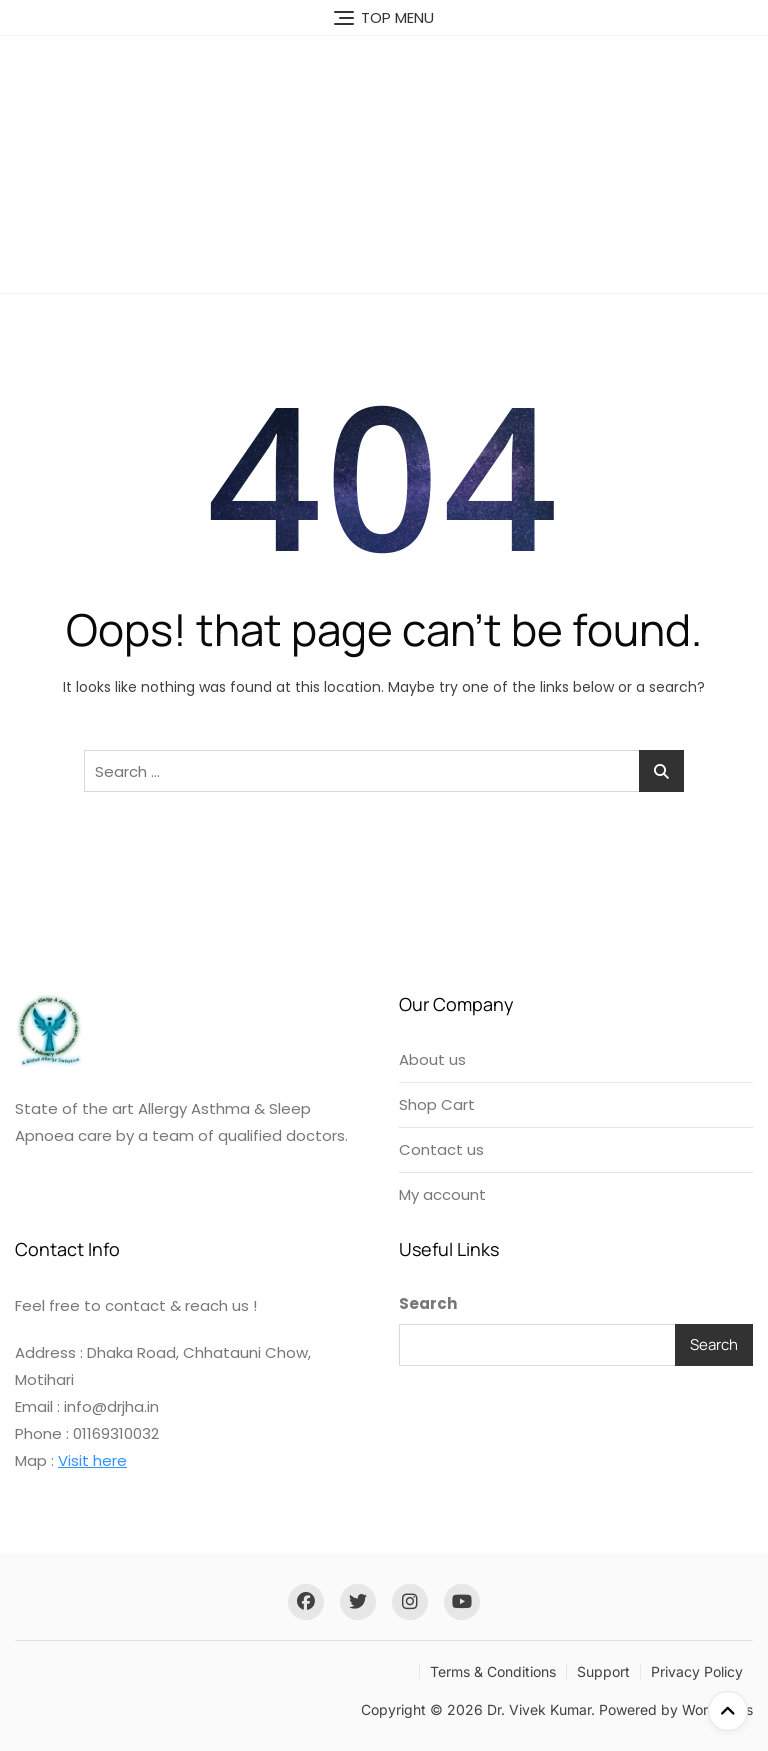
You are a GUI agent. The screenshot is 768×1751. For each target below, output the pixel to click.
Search (428, 1303)
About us (432, 1059)
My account (442, 1194)
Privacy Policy (697, 1671)
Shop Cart (437, 1104)
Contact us (441, 1149)
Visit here (92, 1460)
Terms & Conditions (493, 1671)
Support (603, 1671)
